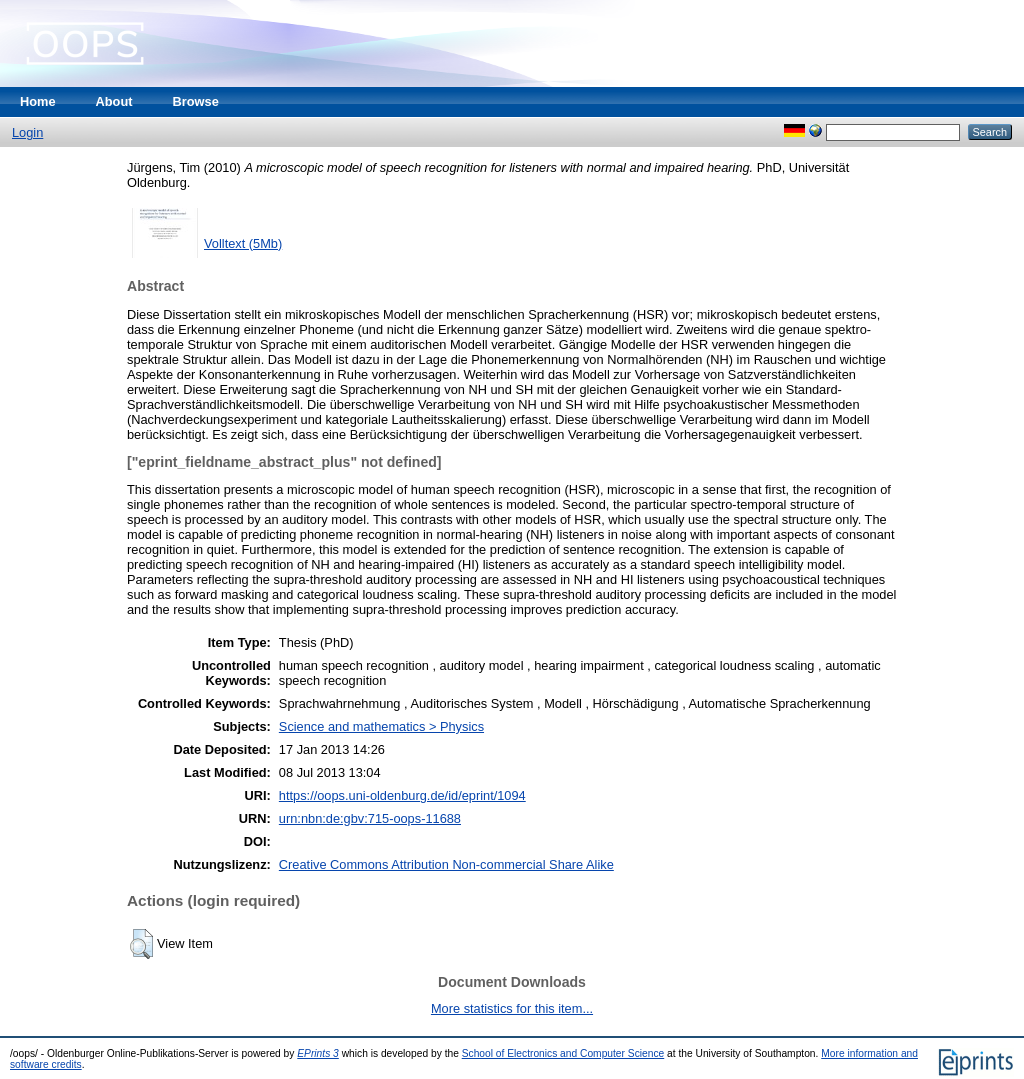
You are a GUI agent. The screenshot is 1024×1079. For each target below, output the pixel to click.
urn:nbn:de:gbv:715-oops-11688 (370, 818)
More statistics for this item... (512, 1008)
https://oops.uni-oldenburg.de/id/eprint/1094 (402, 795)
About (114, 101)
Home (38, 101)
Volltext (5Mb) (243, 243)
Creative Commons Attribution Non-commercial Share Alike (446, 864)
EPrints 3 (318, 1053)
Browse (196, 101)
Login (27, 132)
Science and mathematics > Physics (381, 726)
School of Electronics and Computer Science (563, 1053)
